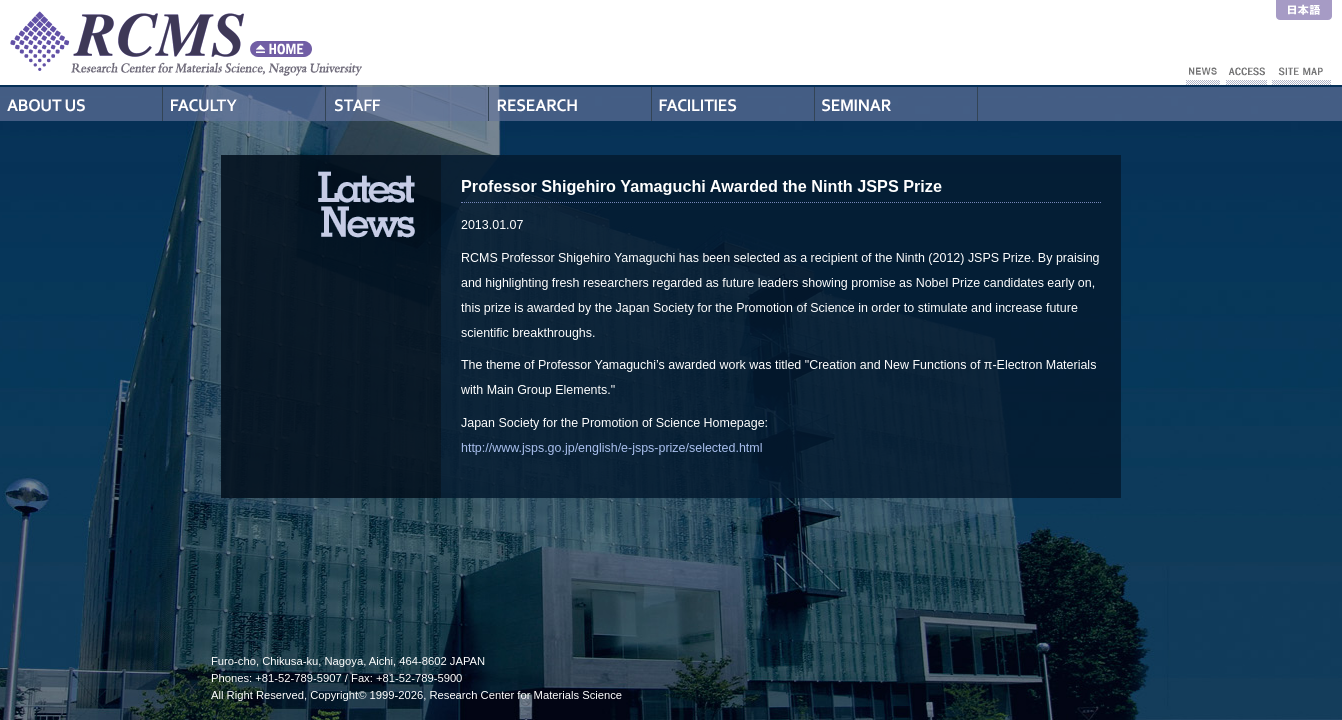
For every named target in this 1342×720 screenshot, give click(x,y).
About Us (81, 104)
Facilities (733, 104)
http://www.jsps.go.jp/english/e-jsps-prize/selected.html (611, 448)
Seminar (896, 104)
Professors (244, 104)
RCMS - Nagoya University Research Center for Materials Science (260, 42)
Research (570, 104)
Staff (407, 104)
